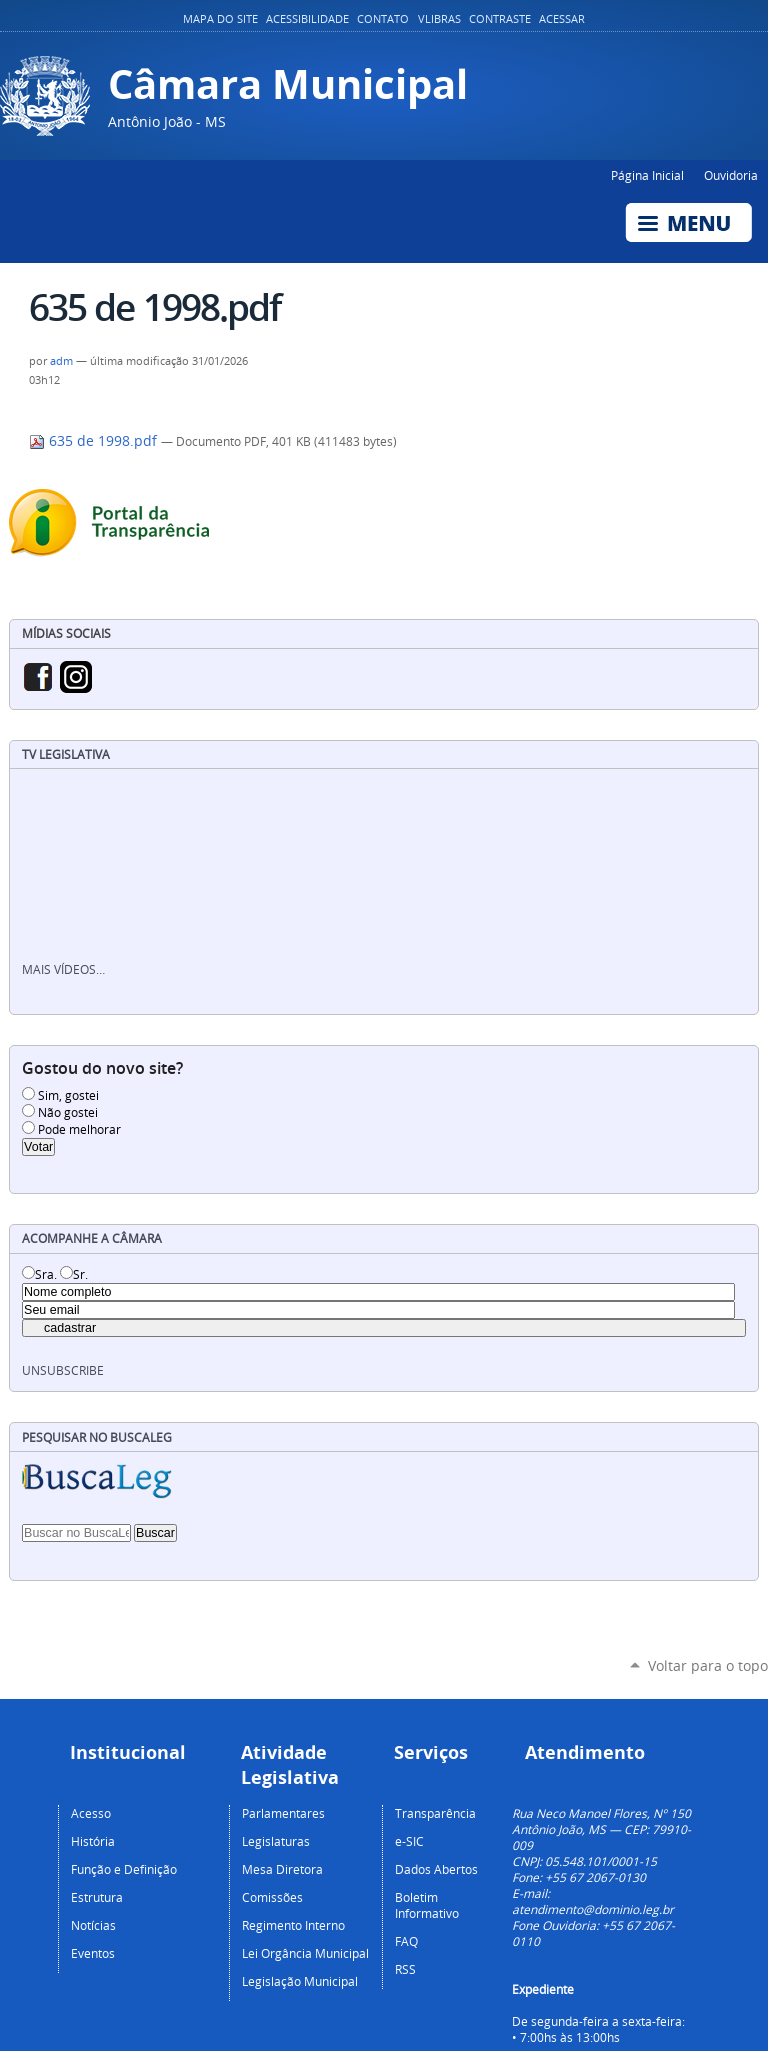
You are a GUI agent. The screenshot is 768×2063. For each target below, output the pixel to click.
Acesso (91, 1813)
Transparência (435, 1813)
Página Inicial (647, 175)
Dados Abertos (436, 1869)
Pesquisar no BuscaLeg (97, 1437)
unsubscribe (63, 1370)
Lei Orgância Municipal (305, 1953)
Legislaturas (276, 1841)
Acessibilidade (307, 19)
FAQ (406, 1941)
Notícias (93, 1925)
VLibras (439, 19)
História (93, 1841)
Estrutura (97, 1897)
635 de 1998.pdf (95, 441)
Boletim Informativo (427, 1905)
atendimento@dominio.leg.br (593, 1909)
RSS (405, 1969)
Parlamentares (283, 1813)
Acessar (562, 19)
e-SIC (409, 1841)
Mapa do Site (220, 19)
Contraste (500, 19)
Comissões (272, 1897)
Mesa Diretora (282, 1869)
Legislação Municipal (300, 1981)
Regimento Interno (293, 1925)
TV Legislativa (66, 754)
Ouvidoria (731, 175)
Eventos (93, 1953)
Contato (383, 19)
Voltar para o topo (708, 1665)
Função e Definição (124, 1869)
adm (61, 361)
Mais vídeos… (63, 969)
